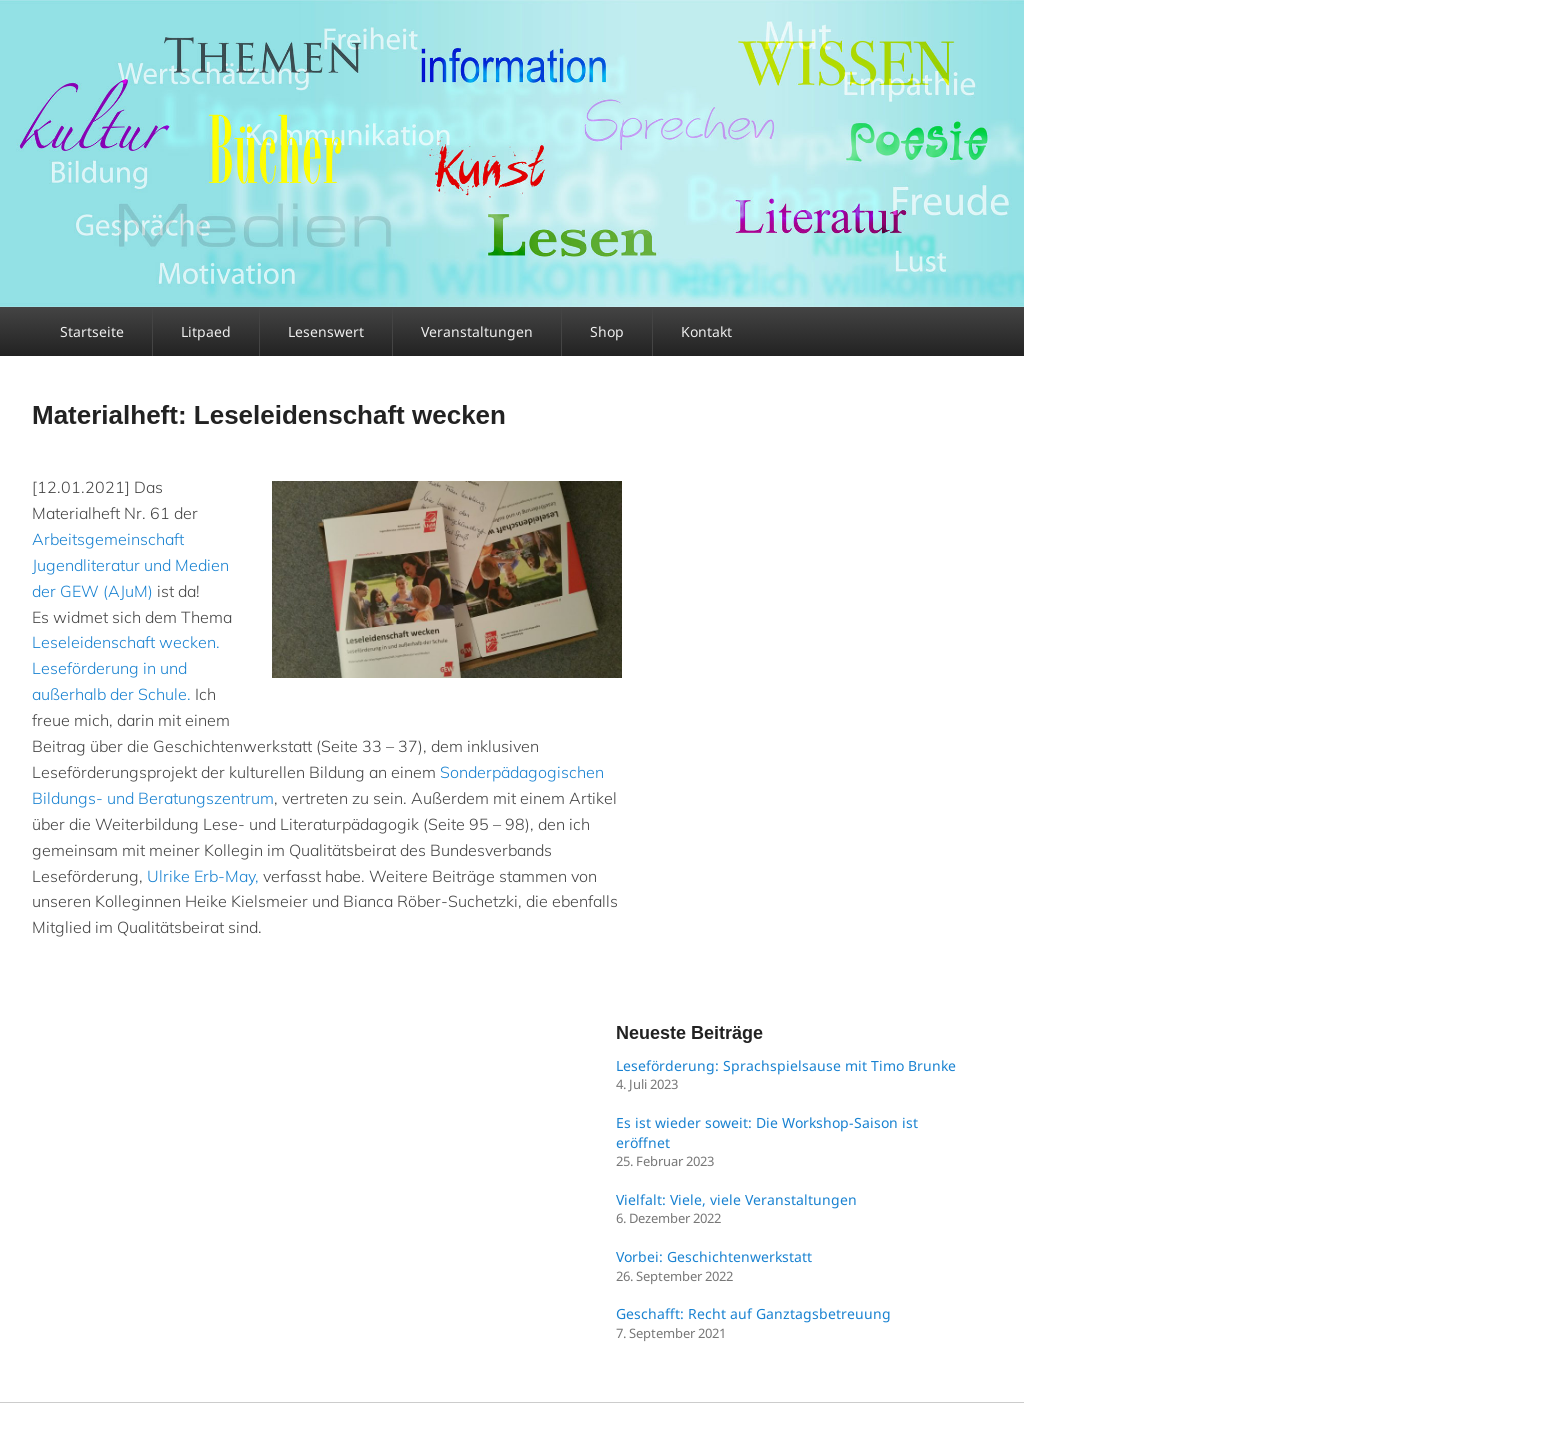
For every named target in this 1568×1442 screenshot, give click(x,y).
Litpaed (206, 331)
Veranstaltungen (477, 331)
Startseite (92, 331)
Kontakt (706, 331)
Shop (607, 331)
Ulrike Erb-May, (203, 876)
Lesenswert (326, 331)
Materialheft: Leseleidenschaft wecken (269, 415)
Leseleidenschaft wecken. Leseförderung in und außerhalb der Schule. (126, 668)
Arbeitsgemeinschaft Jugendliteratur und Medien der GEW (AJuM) (130, 565)
